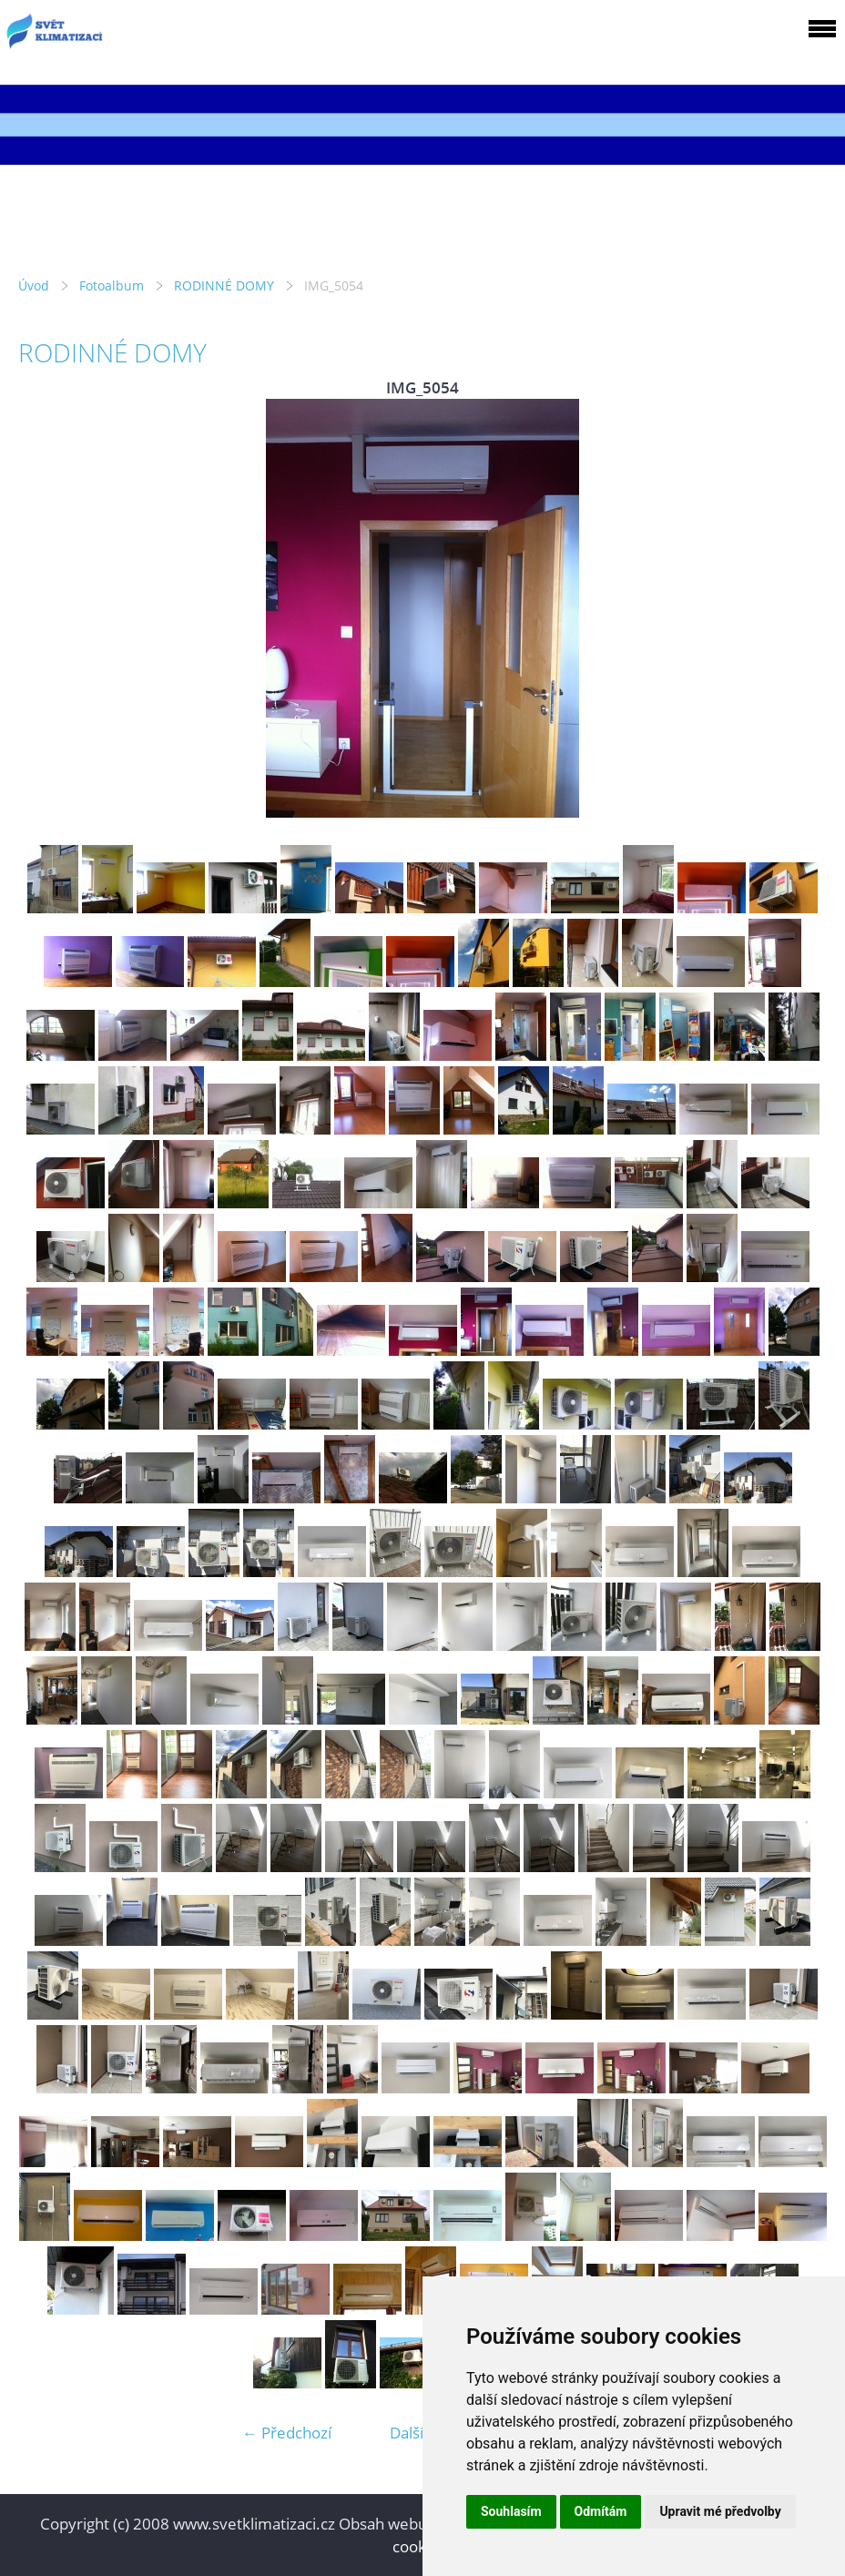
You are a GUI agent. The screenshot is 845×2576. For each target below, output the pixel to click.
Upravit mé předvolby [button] (719, 2511)
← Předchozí (286, 2432)
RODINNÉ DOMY (224, 285)
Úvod (33, 285)
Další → (416, 2432)
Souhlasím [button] (511, 2511)
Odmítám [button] (601, 2511)
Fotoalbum (111, 285)
